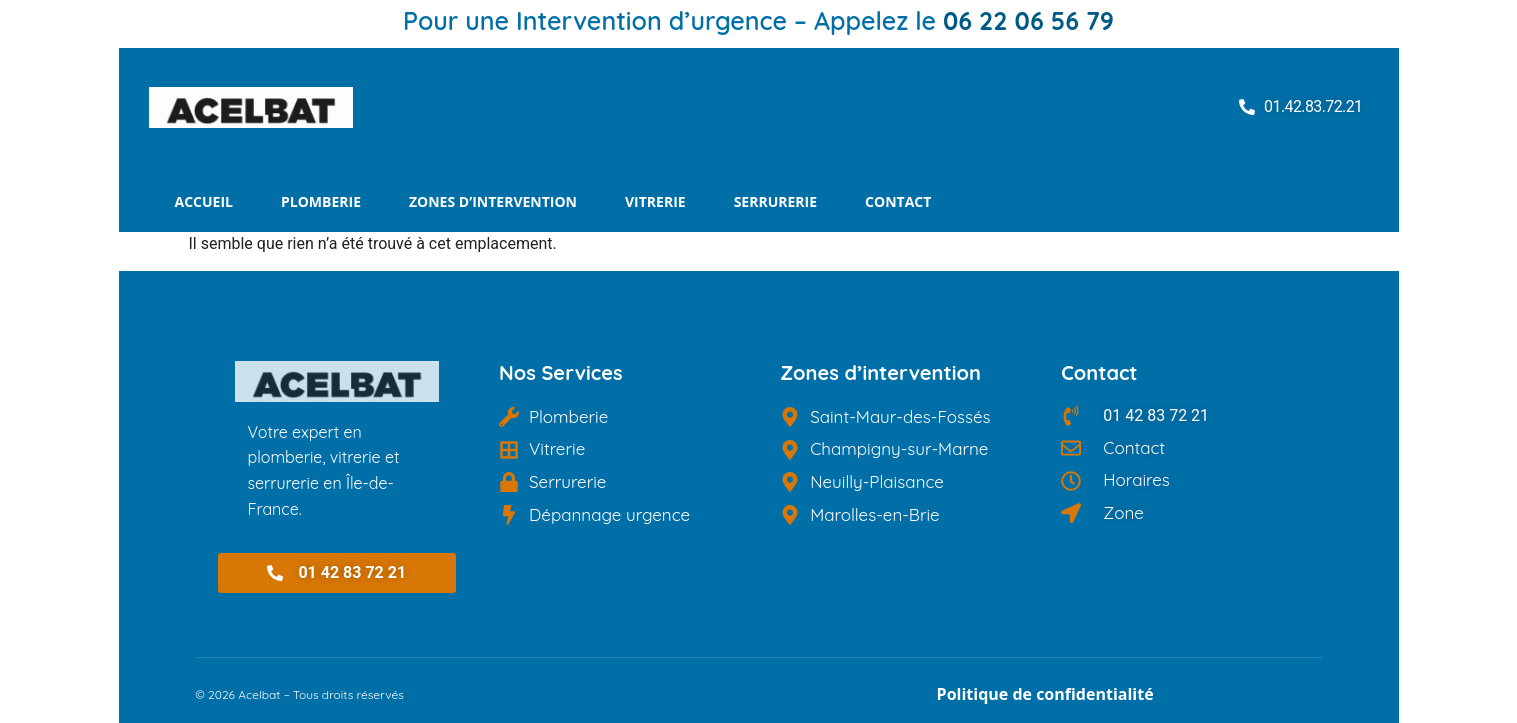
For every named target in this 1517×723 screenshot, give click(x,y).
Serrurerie (775, 201)
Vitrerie (655, 201)
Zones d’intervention (493, 201)
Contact (898, 201)
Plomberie (321, 201)
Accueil (204, 201)
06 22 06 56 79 (1028, 20)
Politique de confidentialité (1045, 694)
